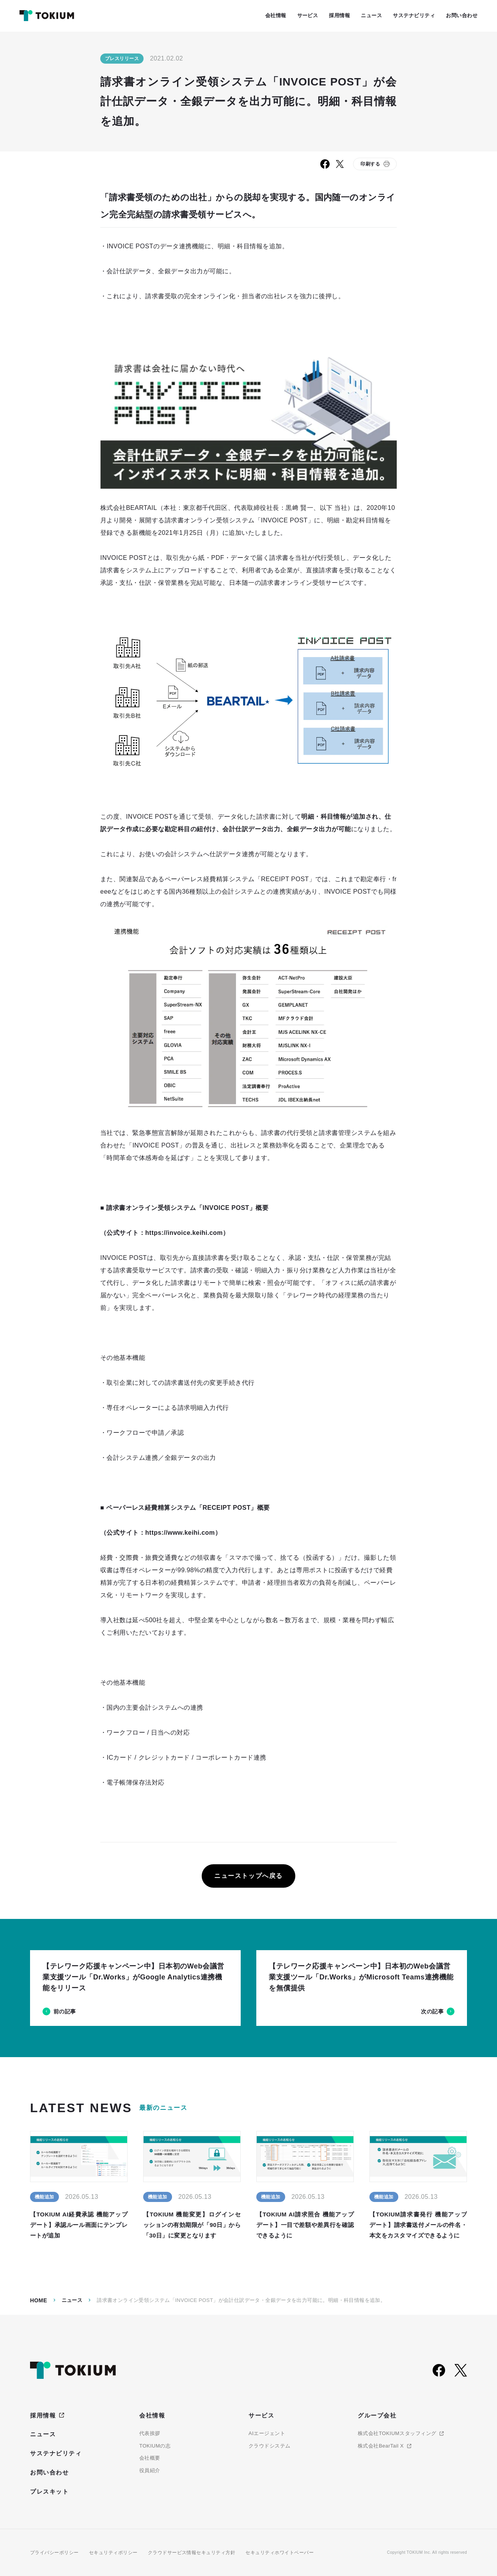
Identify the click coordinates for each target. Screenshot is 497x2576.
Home (38, 2300)
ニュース (72, 2300)
